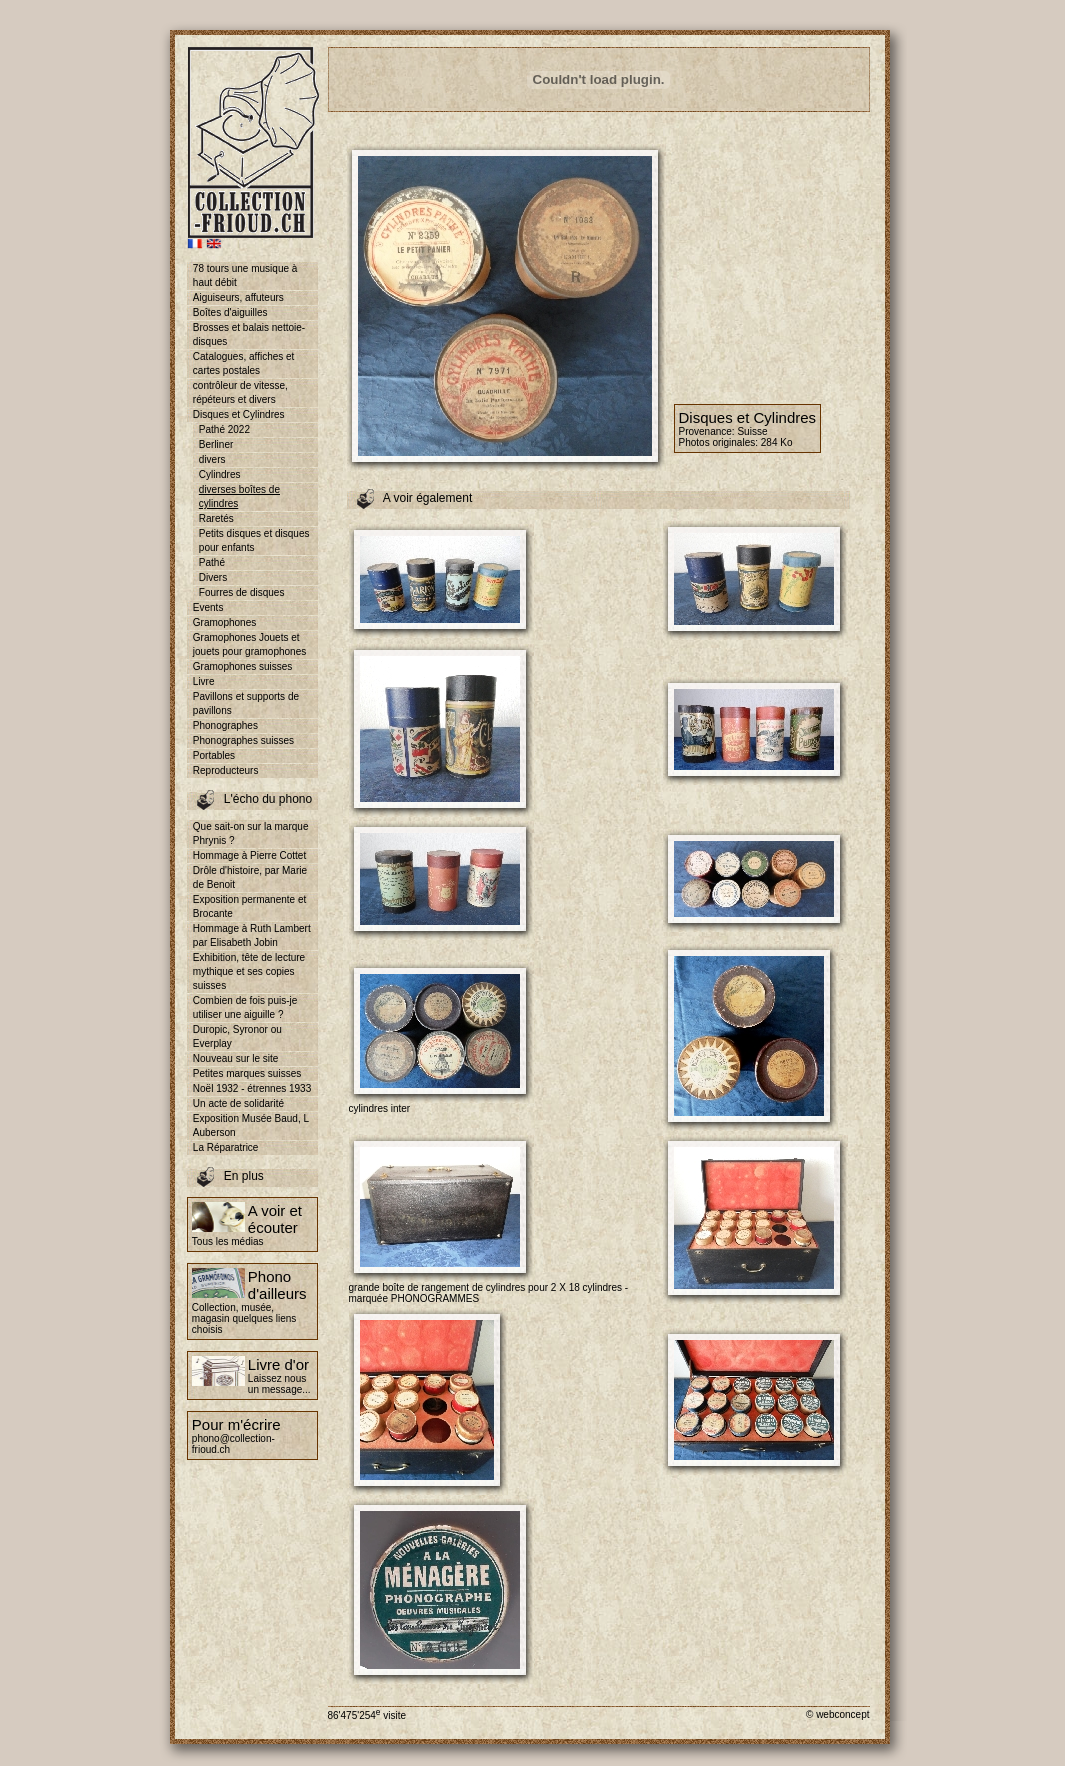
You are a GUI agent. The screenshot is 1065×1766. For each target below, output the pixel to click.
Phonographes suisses (243, 740)
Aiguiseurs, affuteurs (238, 297)
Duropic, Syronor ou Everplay (237, 1036)
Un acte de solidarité (238, 1103)
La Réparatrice (226, 1147)
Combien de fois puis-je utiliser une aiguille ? (245, 1007)
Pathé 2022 (224, 429)
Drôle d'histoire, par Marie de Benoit (250, 877)
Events (208, 607)
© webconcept (838, 1714)
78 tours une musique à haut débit (245, 275)
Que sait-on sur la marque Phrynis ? (251, 833)
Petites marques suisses (247, 1073)
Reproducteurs (226, 770)
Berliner (216, 444)
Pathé (212, 562)
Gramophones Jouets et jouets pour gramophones (249, 644)
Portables (214, 755)
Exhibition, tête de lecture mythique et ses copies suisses (249, 971)
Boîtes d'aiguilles (230, 312)
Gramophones (224, 622)
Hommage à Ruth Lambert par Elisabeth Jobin (252, 935)
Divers (213, 577)
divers (212, 459)
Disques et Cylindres (239, 414)
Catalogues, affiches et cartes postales (244, 363)
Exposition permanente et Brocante (249, 906)
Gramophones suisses (243, 666)
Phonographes (225, 725)
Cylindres (220, 474)
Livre (204, 681)
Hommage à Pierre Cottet (249, 855)
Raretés (216, 518)
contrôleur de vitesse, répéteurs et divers (240, 392)
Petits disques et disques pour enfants (254, 540)
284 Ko (777, 442)
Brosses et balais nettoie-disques (249, 334)
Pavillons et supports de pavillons (246, 703)
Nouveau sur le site (236, 1058)
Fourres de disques (242, 592)
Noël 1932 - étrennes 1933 (252, 1088)
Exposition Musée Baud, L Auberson (251, 1125)
